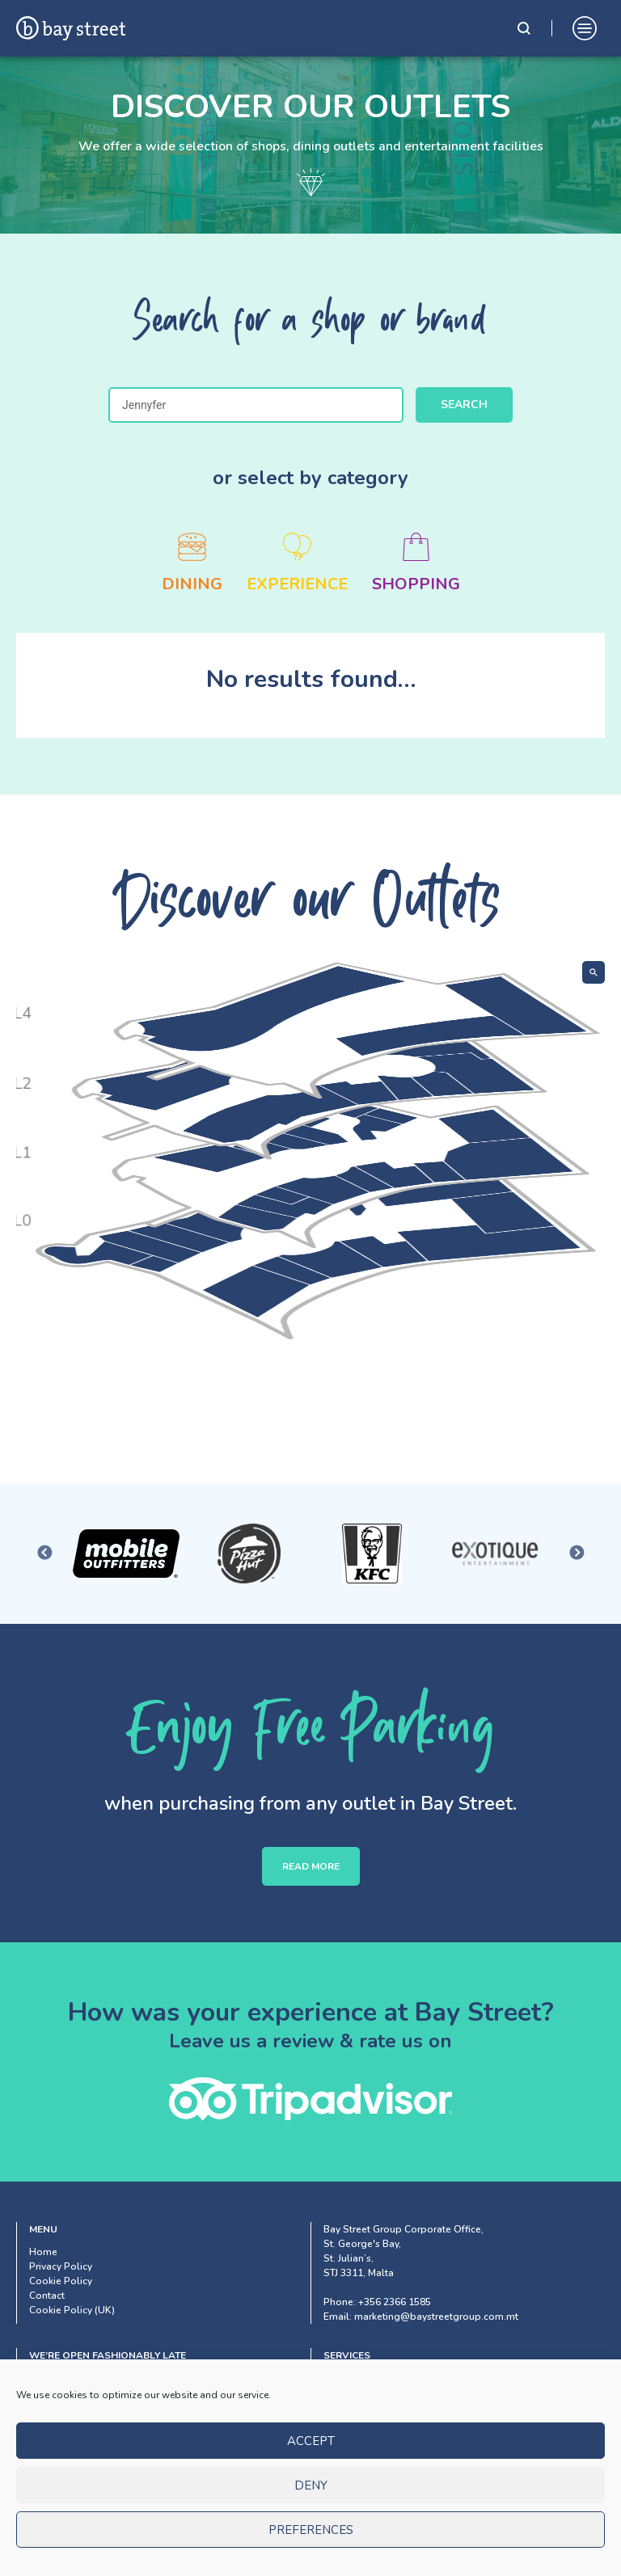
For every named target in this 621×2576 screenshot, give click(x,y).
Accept (311, 2448)
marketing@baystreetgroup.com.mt (436, 2316)
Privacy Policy (60, 2266)
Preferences (310, 2537)
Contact (47, 2295)
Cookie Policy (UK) (72, 2310)
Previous (44, 1553)
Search (464, 404)
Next (576, 1553)
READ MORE (311, 1866)
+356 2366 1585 (394, 2302)
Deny (310, 2493)
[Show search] (593, 972)
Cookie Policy (60, 2281)
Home (43, 2251)
